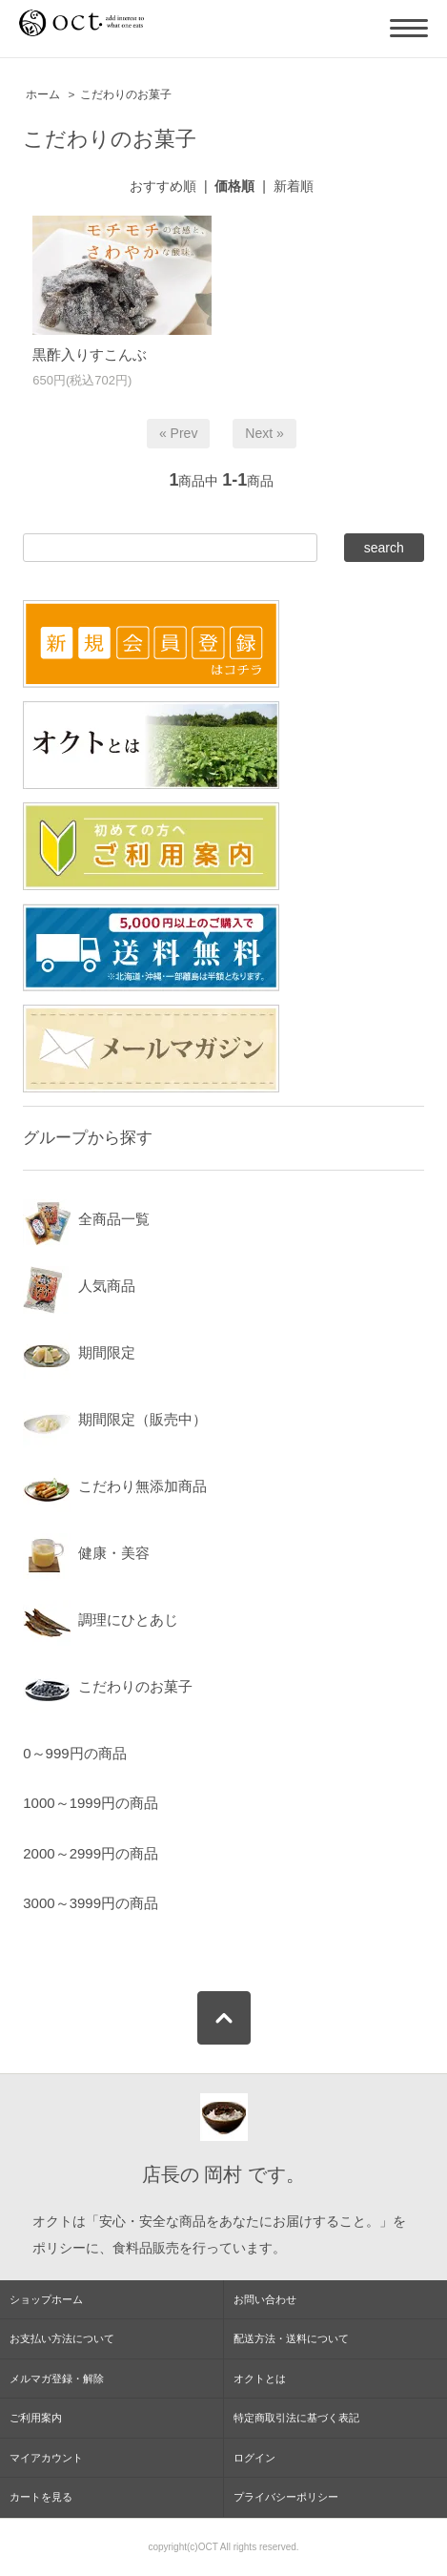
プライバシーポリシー (286, 2497)
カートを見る (41, 2497)
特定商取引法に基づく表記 (296, 2417)
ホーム (43, 94)
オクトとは (260, 2378)
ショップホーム (46, 2299)
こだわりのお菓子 (126, 94)
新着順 (294, 186)
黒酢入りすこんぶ (89, 354)
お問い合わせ (265, 2299)
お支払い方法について (62, 2338)
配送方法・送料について (291, 2338)
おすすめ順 (163, 186)
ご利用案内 (36, 2417)
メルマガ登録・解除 (57, 2378)
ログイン (254, 2457)
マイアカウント (46, 2457)
